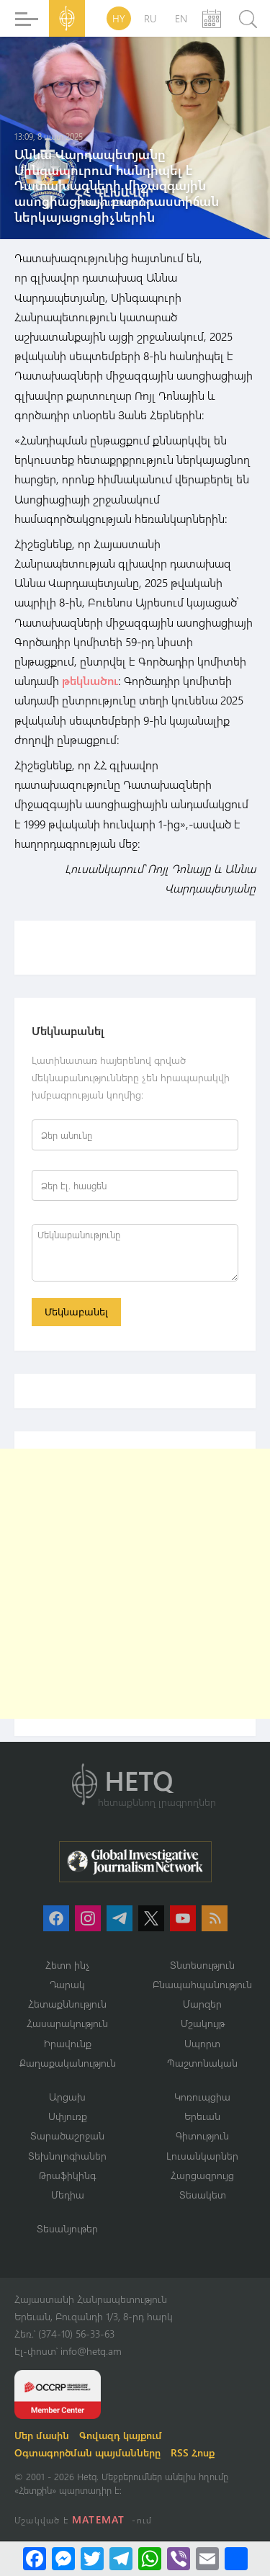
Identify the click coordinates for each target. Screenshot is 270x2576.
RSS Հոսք (193, 2452)
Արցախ (67, 2096)
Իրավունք (67, 2043)
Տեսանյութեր (67, 2228)
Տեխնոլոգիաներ (67, 2156)
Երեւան (202, 2116)
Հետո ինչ (67, 1965)
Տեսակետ (202, 2194)
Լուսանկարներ (202, 2156)
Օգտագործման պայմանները (87, 2452)
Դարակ (67, 1984)
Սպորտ (202, 2043)
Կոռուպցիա (202, 2096)
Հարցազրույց (202, 2175)
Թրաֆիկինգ (67, 2175)
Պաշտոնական (202, 2063)
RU (150, 18)
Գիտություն (202, 2135)
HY (118, 18)
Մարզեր (202, 2004)
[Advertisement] (135, 1584)
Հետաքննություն (67, 2004)
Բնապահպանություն (202, 1984)
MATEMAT (98, 2519)
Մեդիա (67, 2194)
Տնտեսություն (202, 1965)
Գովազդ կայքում (120, 2435)
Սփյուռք (67, 2116)
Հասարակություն (67, 2023)
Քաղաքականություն (67, 2063)
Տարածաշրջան (67, 2135)
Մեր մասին (41, 2435)
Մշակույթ (203, 2023)
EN (181, 18)
